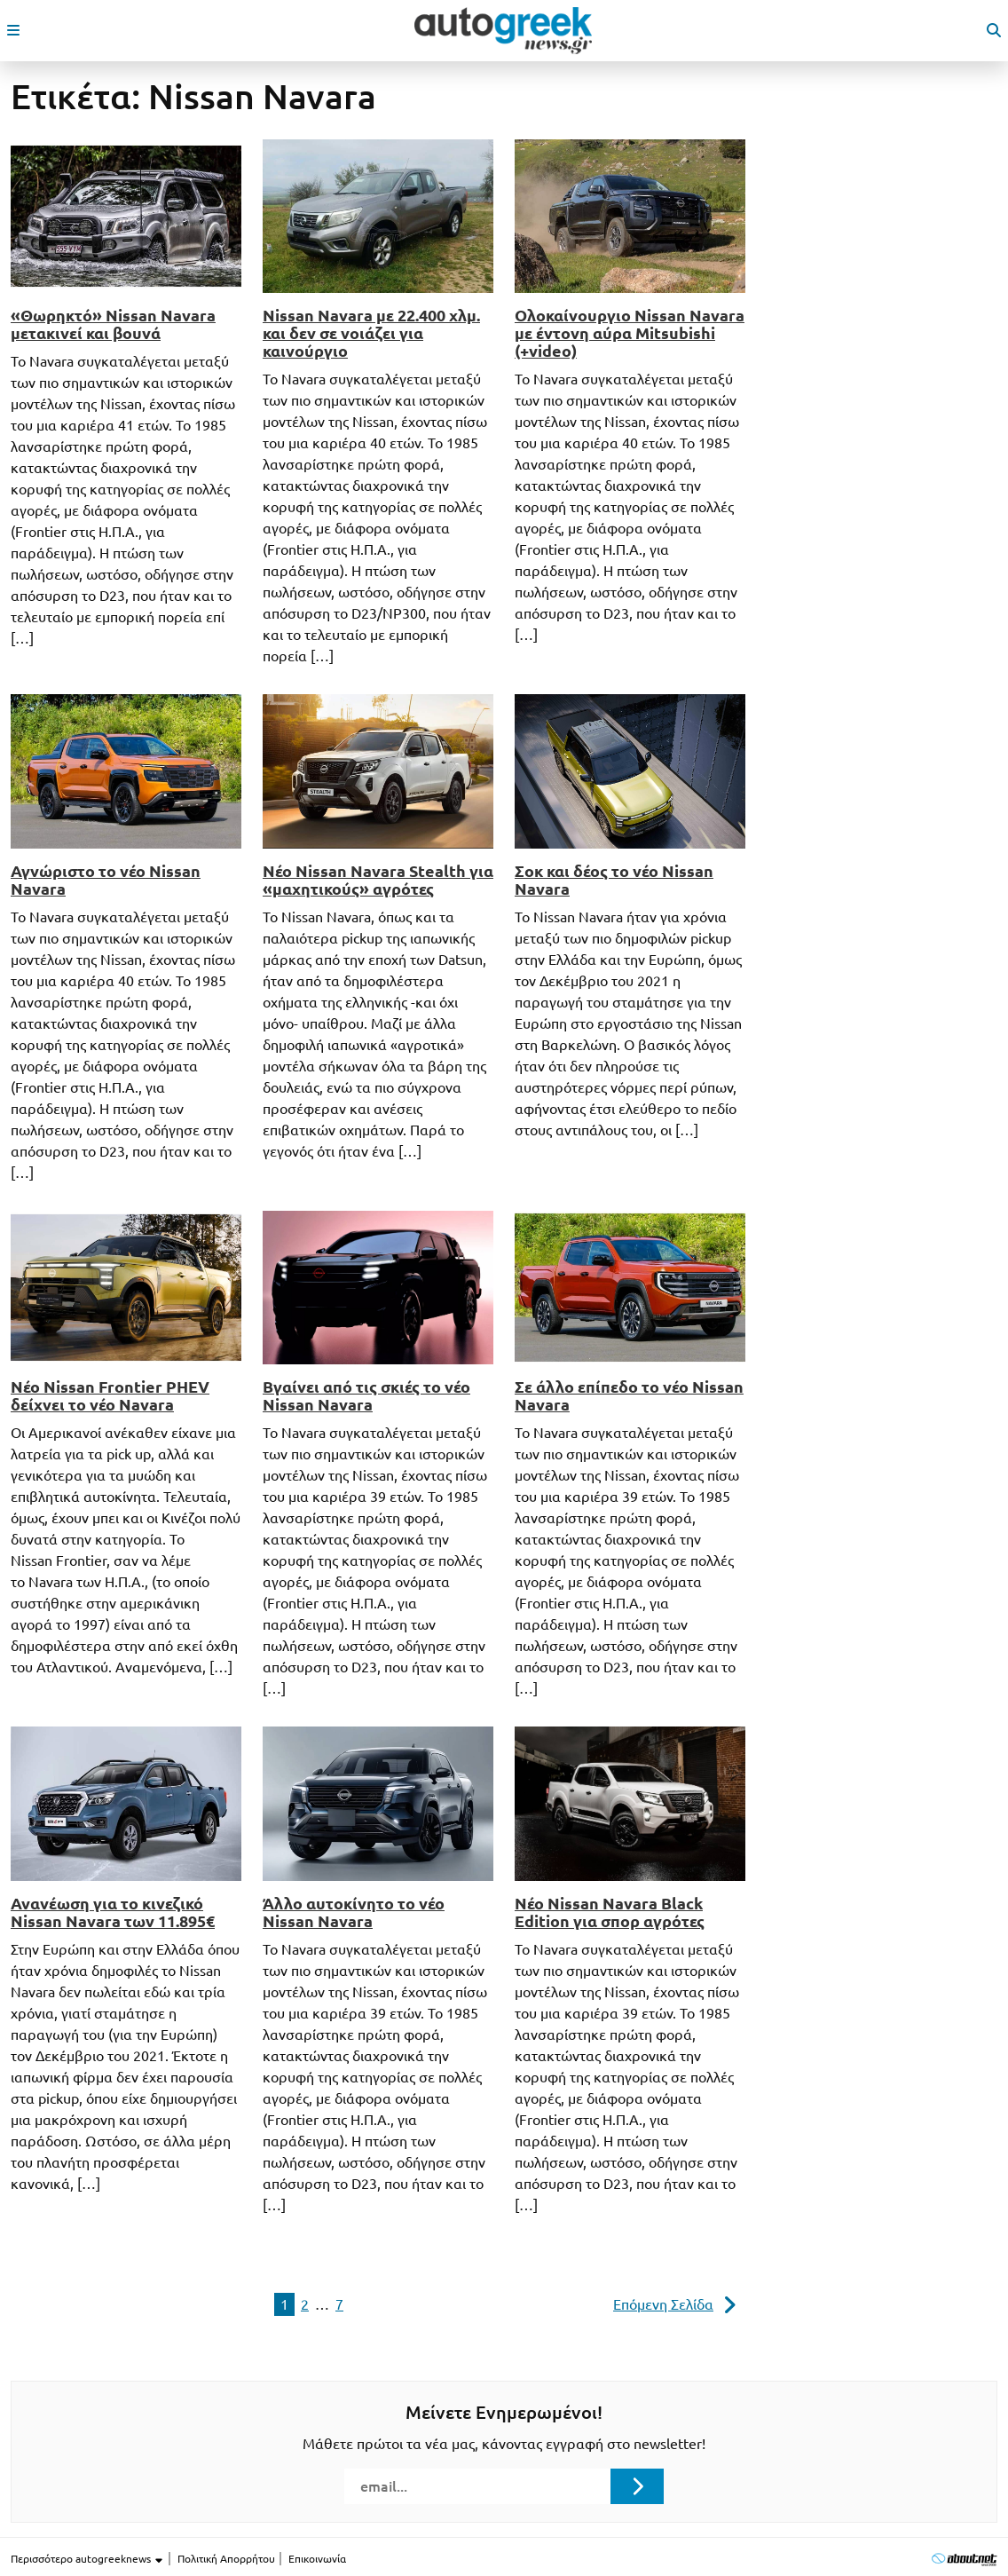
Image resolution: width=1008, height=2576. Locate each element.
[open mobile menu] (13, 30)
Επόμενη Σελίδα (663, 2304)
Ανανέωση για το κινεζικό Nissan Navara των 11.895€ (113, 1912)
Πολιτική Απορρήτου (226, 2558)
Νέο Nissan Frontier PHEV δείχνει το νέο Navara (110, 1395)
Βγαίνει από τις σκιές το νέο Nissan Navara (366, 1395)
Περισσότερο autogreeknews (87, 2559)
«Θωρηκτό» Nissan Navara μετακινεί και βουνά (113, 324)
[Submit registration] (637, 2486)
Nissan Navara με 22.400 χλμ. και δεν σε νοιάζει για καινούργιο (371, 333)
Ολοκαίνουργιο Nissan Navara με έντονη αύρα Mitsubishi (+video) (629, 333)
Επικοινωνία (317, 2558)
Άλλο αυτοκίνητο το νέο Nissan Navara (354, 1912)
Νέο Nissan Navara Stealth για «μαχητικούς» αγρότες (378, 879)
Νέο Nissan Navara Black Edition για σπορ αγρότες (610, 1912)
